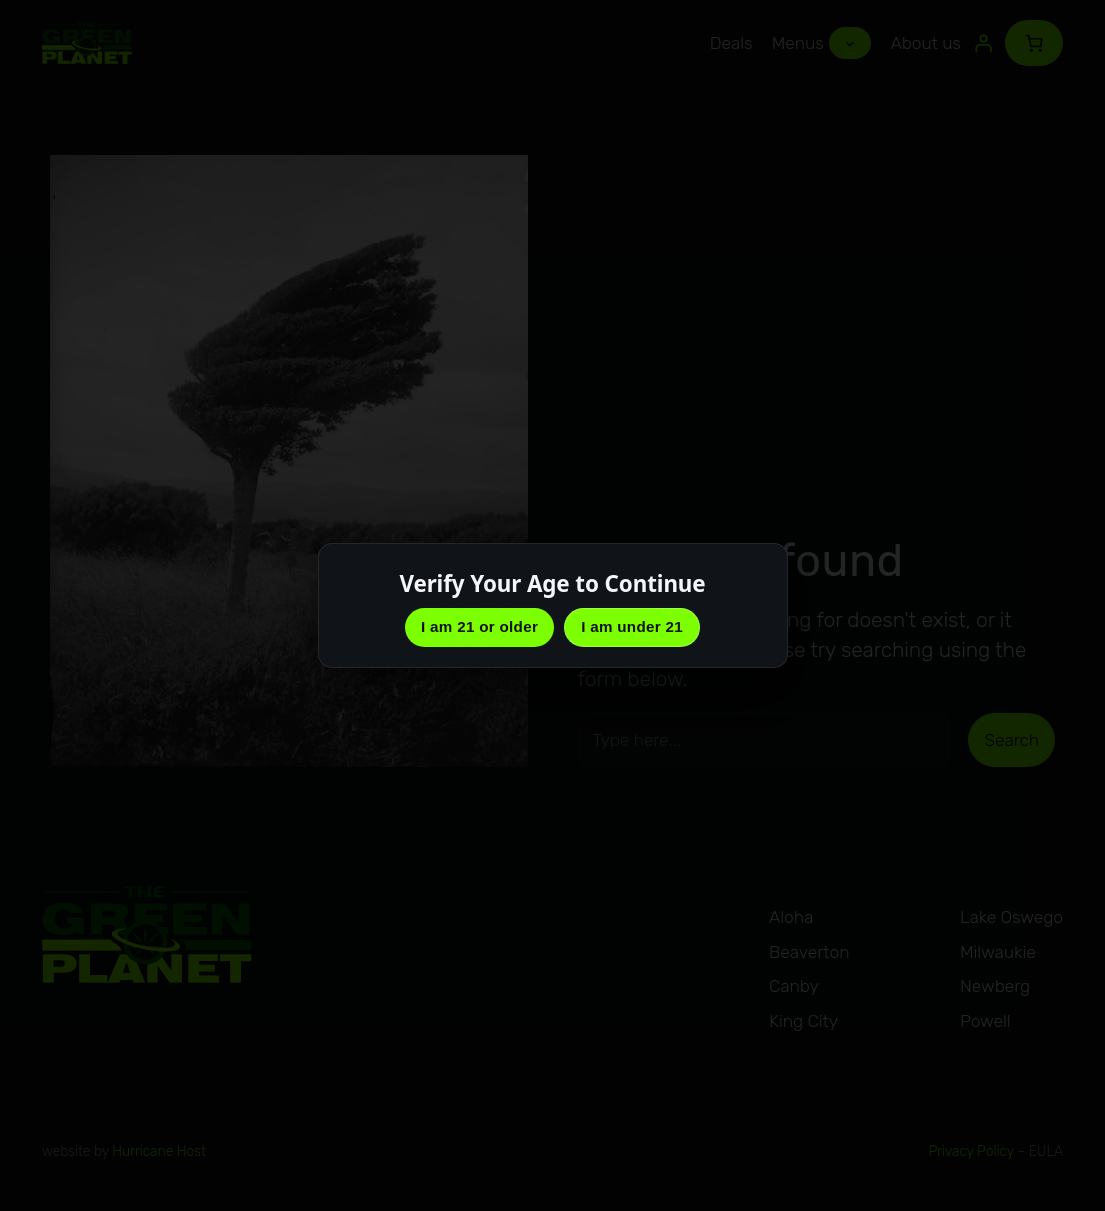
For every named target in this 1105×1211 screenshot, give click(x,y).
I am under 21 (632, 626)
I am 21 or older (479, 626)
